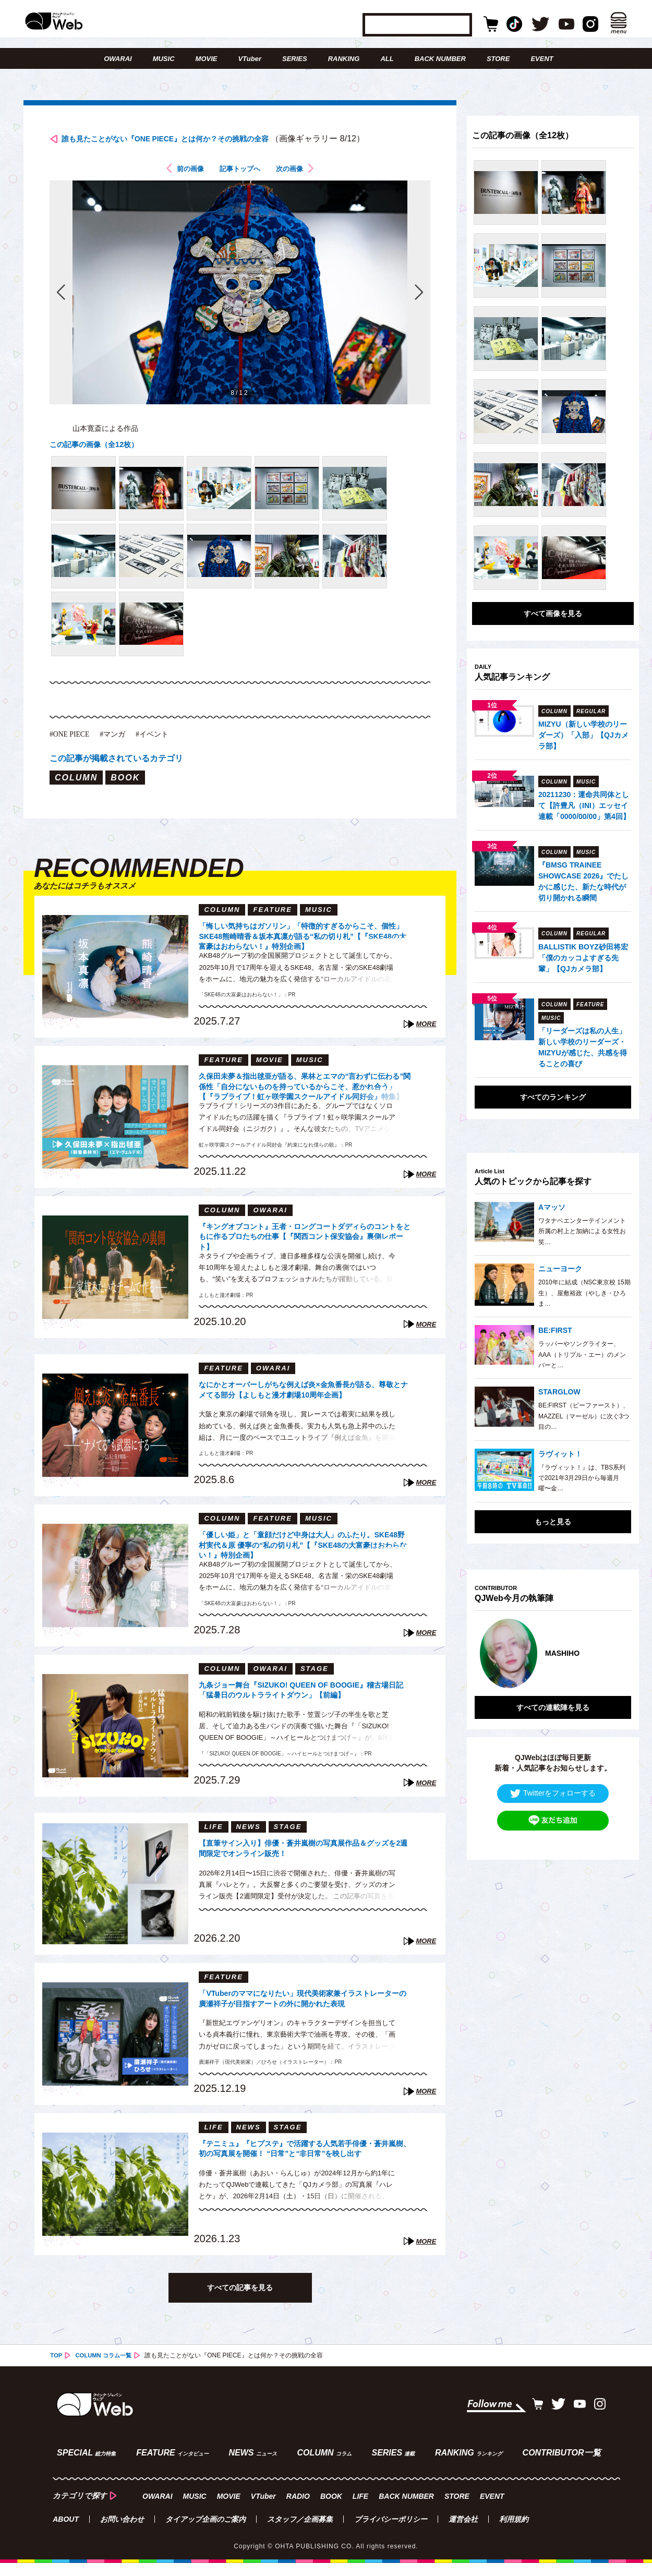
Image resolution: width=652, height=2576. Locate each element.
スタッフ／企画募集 (300, 2531)
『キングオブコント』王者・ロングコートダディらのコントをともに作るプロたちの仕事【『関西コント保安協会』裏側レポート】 (302, 1253)
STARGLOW (559, 1392)
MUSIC (164, 59)
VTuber (249, 59)
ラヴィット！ (560, 1454)
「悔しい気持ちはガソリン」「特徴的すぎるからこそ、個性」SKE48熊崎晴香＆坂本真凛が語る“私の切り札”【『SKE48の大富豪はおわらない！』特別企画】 (302, 953)
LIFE (360, 2509)
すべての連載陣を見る (552, 1695)
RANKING (344, 59)
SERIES (294, 59)
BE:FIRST (555, 1330)
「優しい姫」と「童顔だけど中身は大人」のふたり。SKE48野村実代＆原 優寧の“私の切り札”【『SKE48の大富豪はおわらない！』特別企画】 (302, 1561)
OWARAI (117, 59)
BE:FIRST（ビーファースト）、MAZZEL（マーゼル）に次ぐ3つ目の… (583, 1416)
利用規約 (513, 2531)
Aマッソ (551, 1207)
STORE (498, 59)
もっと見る (553, 1522)
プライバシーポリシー (390, 2531)
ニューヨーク (560, 1269)
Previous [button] (485, 1647)
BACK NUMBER (440, 59)
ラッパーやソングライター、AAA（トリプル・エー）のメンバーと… (582, 1354)
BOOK (331, 2509)
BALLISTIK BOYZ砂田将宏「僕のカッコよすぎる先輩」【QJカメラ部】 (583, 958)
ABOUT (66, 2531)
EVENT (541, 59)
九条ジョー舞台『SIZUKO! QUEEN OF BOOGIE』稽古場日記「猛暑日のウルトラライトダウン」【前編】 (302, 1712)
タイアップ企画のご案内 (205, 2531)
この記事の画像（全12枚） (100, 462)
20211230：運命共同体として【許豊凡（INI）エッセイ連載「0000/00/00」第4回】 (584, 805)
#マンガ (121, 751)
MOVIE (207, 59)
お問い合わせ (122, 2531)
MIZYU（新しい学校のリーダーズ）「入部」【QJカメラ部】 (583, 735)
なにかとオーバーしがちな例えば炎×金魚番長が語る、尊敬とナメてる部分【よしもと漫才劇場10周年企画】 (305, 1411)
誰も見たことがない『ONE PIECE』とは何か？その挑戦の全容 (210, 140)
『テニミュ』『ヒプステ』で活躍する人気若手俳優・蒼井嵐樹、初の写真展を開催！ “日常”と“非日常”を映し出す (302, 2170)
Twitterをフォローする (553, 1780)
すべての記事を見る (239, 2306)
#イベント (165, 751)
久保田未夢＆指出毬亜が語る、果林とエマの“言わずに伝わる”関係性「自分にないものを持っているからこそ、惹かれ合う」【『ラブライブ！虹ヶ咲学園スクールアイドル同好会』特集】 (304, 1103)
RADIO (298, 2509)
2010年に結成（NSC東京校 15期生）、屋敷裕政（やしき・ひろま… (584, 1293)
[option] (553, 1647)
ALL (386, 59)
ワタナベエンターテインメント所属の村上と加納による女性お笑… (582, 1231)
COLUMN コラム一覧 (106, 2374)
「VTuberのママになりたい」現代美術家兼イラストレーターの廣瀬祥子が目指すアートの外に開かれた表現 (304, 2020)
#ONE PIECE (73, 751)
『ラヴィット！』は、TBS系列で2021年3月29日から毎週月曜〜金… (581, 1478)
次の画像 (297, 186)
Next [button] (613, 1647)
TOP (56, 2374)
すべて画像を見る (553, 613)
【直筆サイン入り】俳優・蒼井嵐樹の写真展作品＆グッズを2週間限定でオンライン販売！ (302, 1868)
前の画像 (182, 186)
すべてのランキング (553, 1097)
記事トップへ (240, 186)
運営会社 (463, 2531)
